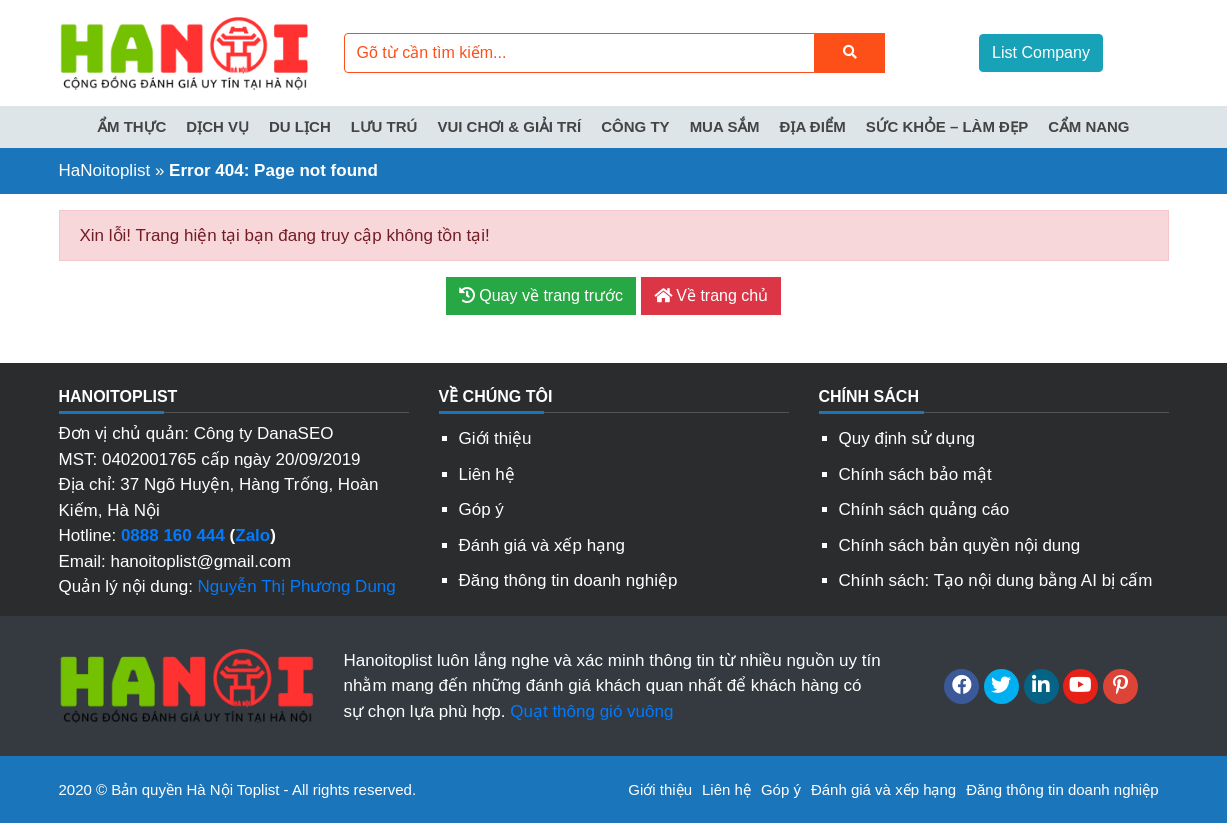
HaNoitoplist (105, 170)
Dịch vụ (217, 126)
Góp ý (481, 509)
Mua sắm (725, 126)
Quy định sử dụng (907, 438)
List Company (1041, 52)
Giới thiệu (495, 438)
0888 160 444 (173, 535)
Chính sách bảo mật (915, 474)
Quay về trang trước (541, 295)
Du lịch (300, 126)
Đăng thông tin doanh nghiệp (568, 580)
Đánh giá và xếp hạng (542, 545)
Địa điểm (812, 126)
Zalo (252, 535)
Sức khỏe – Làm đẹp (947, 126)
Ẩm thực (131, 126)
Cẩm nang (1088, 126)
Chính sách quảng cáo (924, 509)
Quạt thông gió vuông (591, 711)
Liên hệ (487, 474)
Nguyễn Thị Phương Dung (297, 586)
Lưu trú (384, 126)
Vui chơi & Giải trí (509, 126)
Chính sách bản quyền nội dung (960, 545)
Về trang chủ (711, 295)
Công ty (635, 126)
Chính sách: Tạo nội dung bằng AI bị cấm (996, 580)
